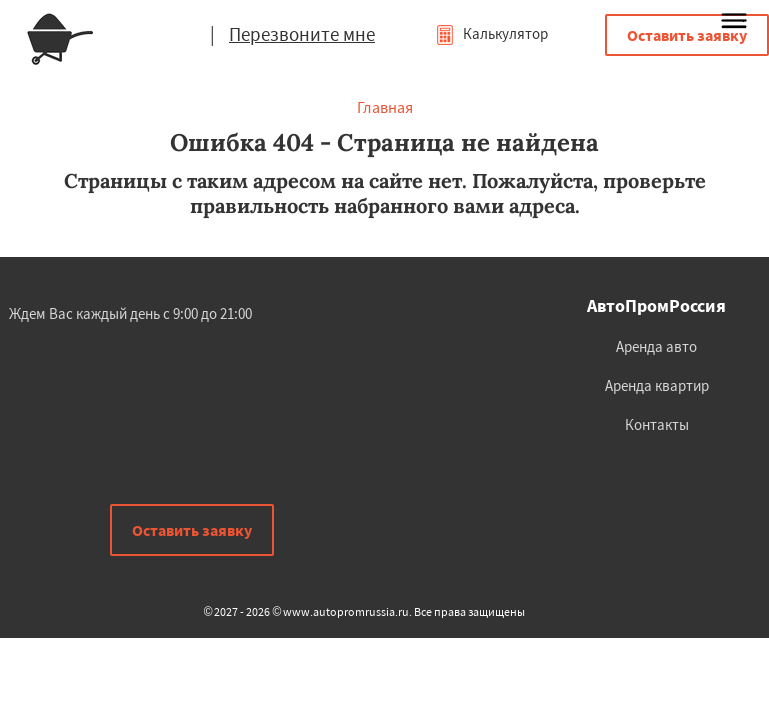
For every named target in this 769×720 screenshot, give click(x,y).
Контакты (657, 424)
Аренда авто (656, 346)
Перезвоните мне (302, 34)
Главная (385, 107)
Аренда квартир (657, 385)
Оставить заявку (687, 35)
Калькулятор (491, 33)
